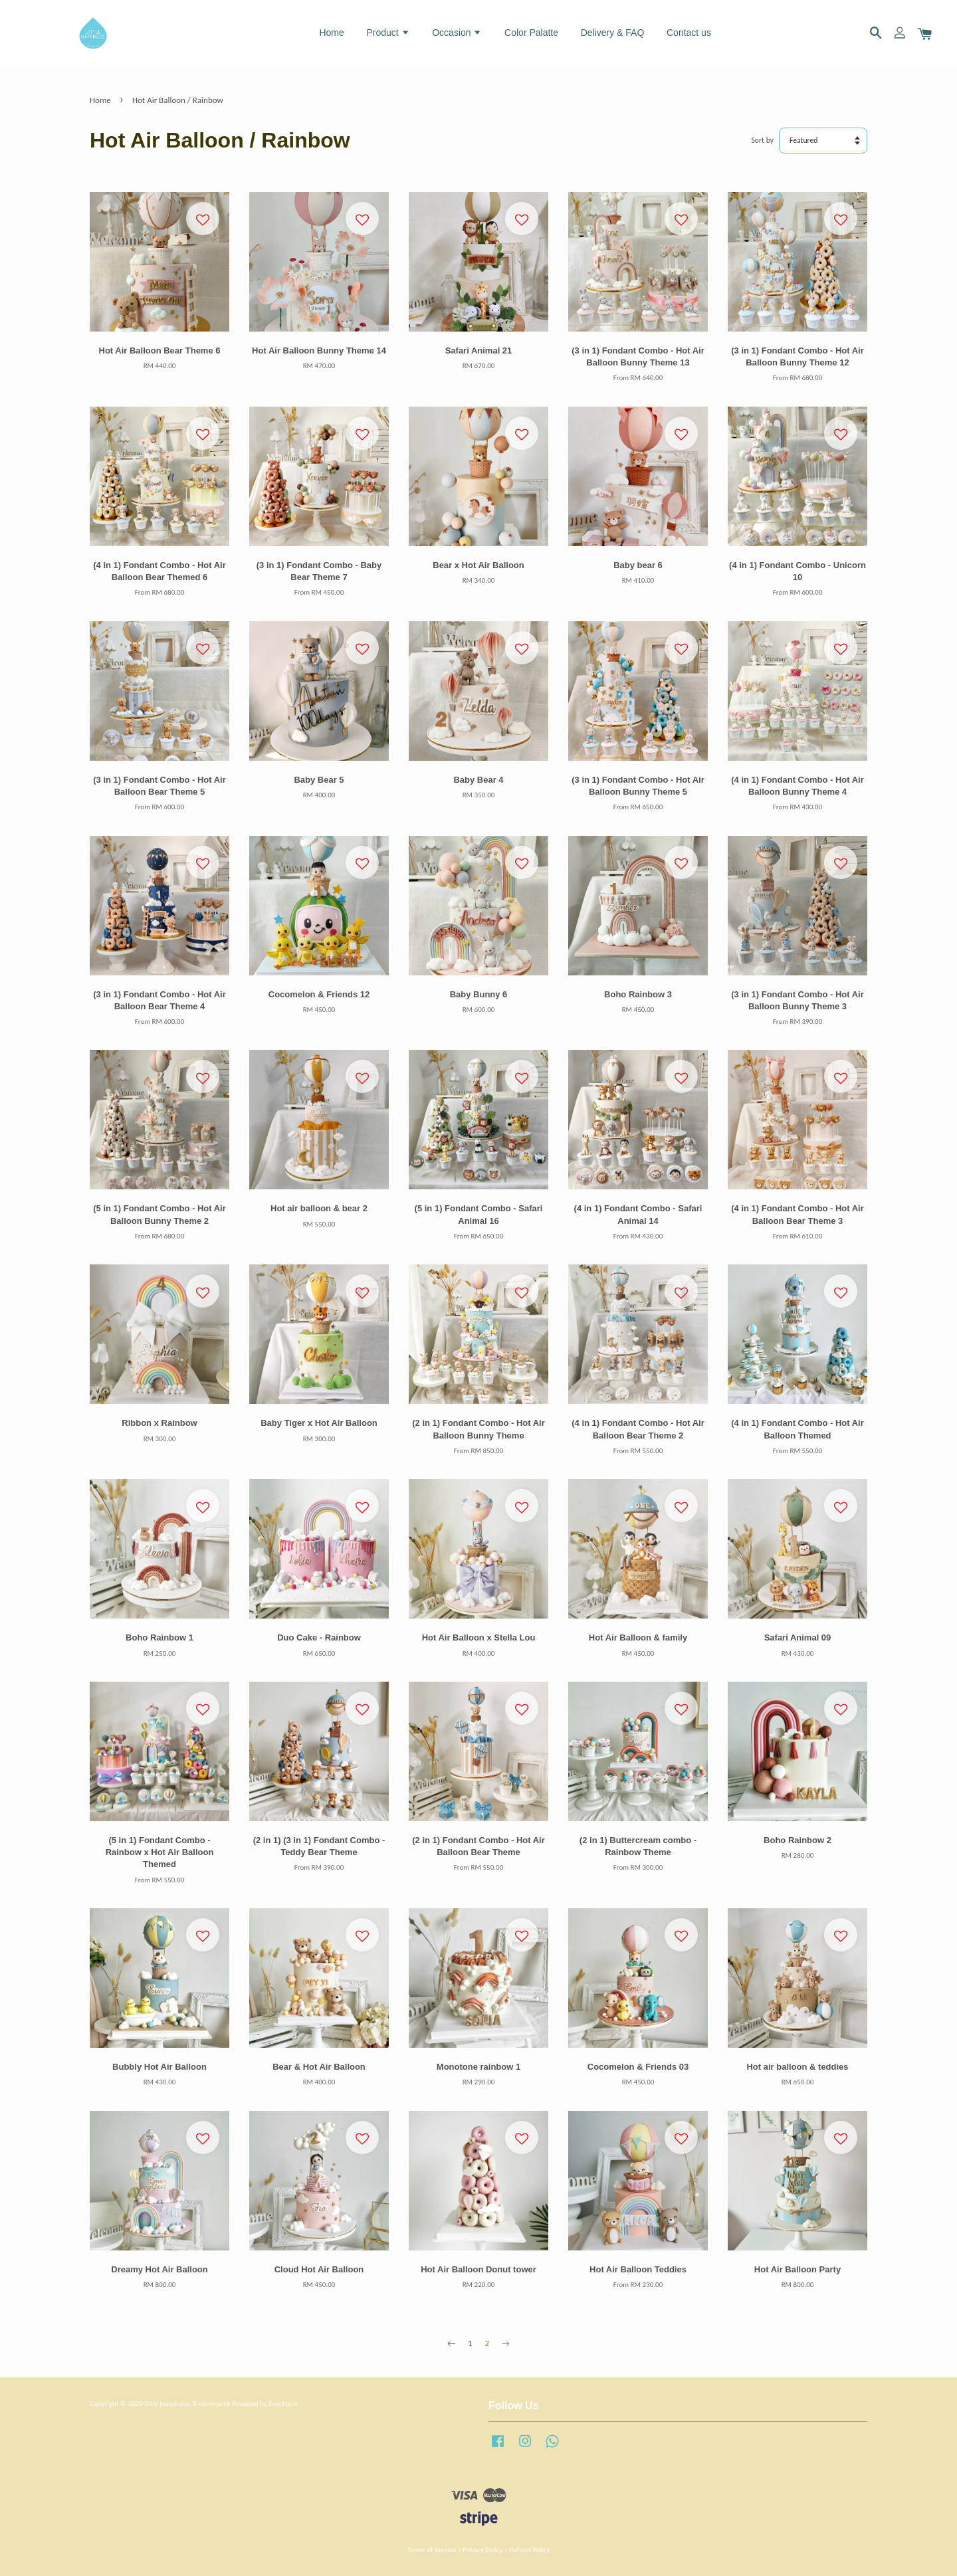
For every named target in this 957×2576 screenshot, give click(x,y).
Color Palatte (531, 32)
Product (387, 32)
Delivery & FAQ (613, 32)
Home (331, 32)
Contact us (689, 32)
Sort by (763, 140)
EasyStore (282, 2403)
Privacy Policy (482, 2549)
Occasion (457, 32)
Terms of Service (431, 2549)
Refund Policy (530, 2549)
